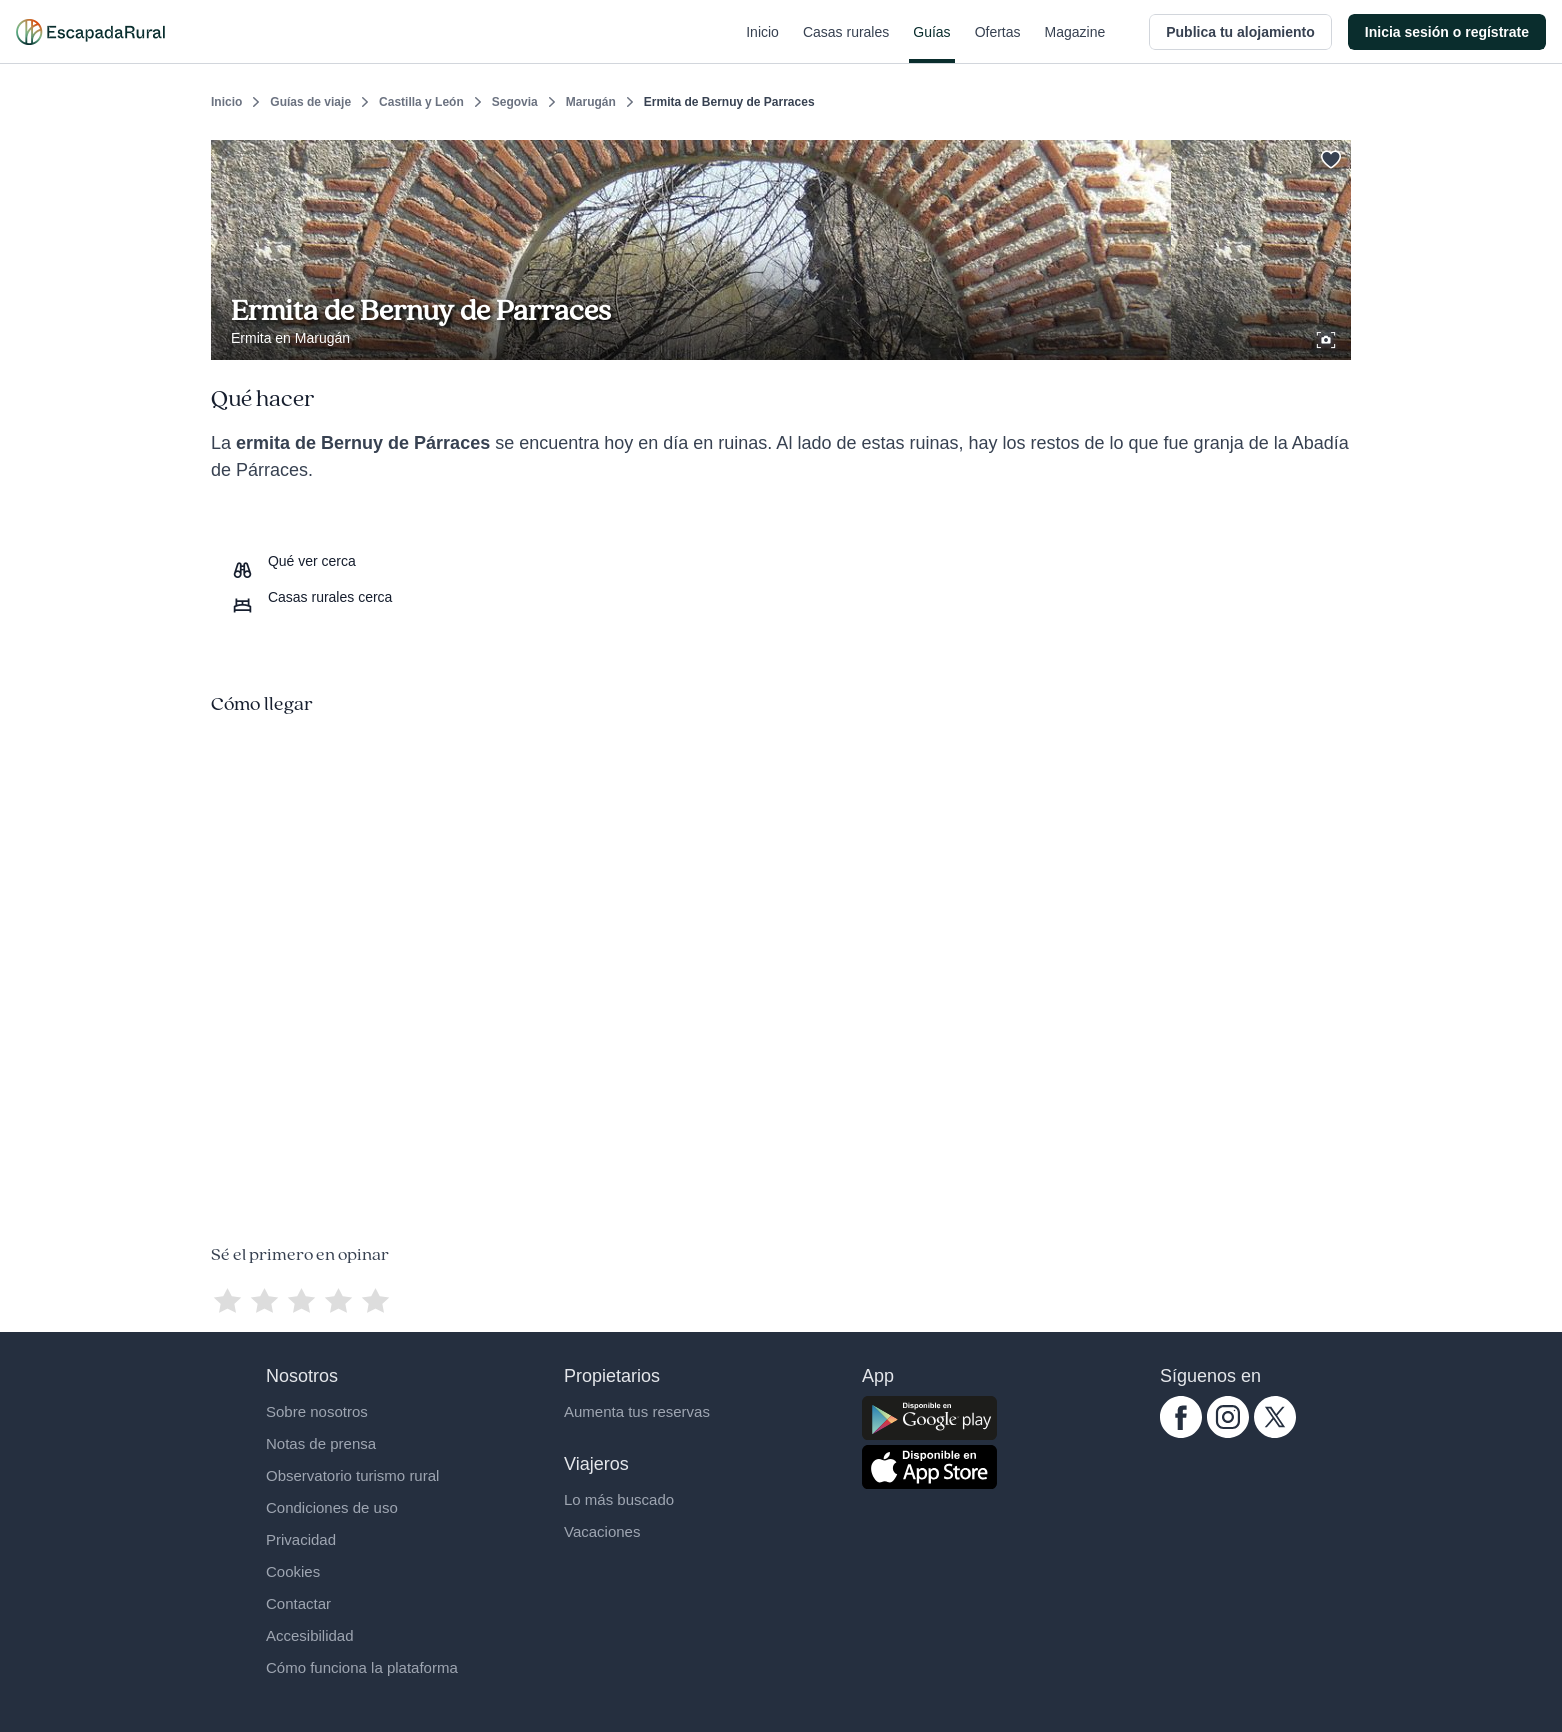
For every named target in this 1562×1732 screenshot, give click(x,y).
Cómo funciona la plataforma (362, 1667)
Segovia (515, 102)
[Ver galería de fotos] (1328, 337)
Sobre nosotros (317, 1411)
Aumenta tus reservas (637, 1411)
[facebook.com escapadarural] (1181, 1433)
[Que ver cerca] (293, 561)
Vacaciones (602, 1531)
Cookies (293, 1571)
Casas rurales (846, 44)
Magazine (1075, 44)
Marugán (591, 102)
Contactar (298, 1603)
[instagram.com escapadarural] (1228, 1433)
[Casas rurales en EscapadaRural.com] (90, 32)
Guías (931, 44)
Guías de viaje (310, 102)
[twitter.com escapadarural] (1275, 1433)
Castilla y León (421, 102)
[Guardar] (1329, 156)
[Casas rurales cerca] (311, 597)
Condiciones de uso (332, 1507)
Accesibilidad (310, 1635)
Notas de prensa (321, 1443)
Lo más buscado (619, 1499)
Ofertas (998, 44)
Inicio (762, 44)
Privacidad (301, 1539)
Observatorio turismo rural (352, 1475)
